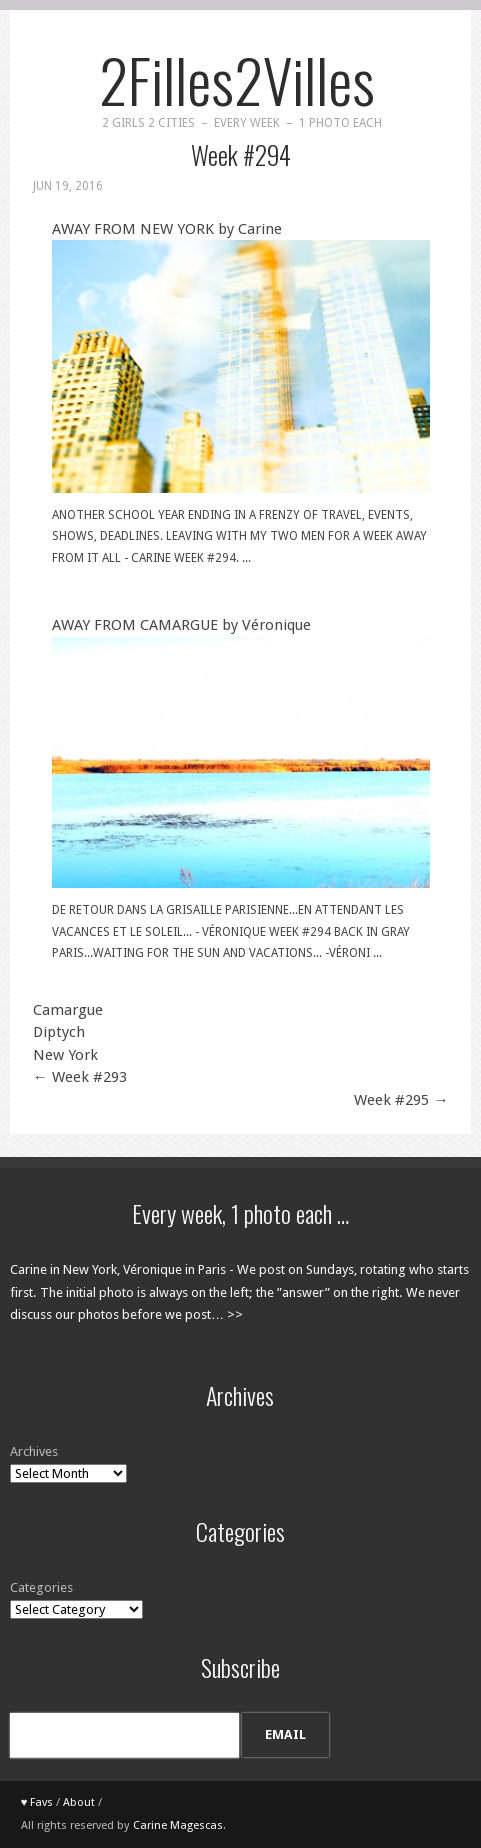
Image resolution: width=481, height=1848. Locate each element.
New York (65, 1055)
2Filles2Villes (237, 78)
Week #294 (241, 154)
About (79, 1802)
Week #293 (80, 1077)
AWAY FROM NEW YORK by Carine (241, 356)
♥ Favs (37, 1802)
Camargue (68, 1010)
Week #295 (401, 1100)
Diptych (59, 1032)
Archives (34, 1451)
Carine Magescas (178, 1825)
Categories (41, 1587)
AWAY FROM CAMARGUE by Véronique (241, 752)
